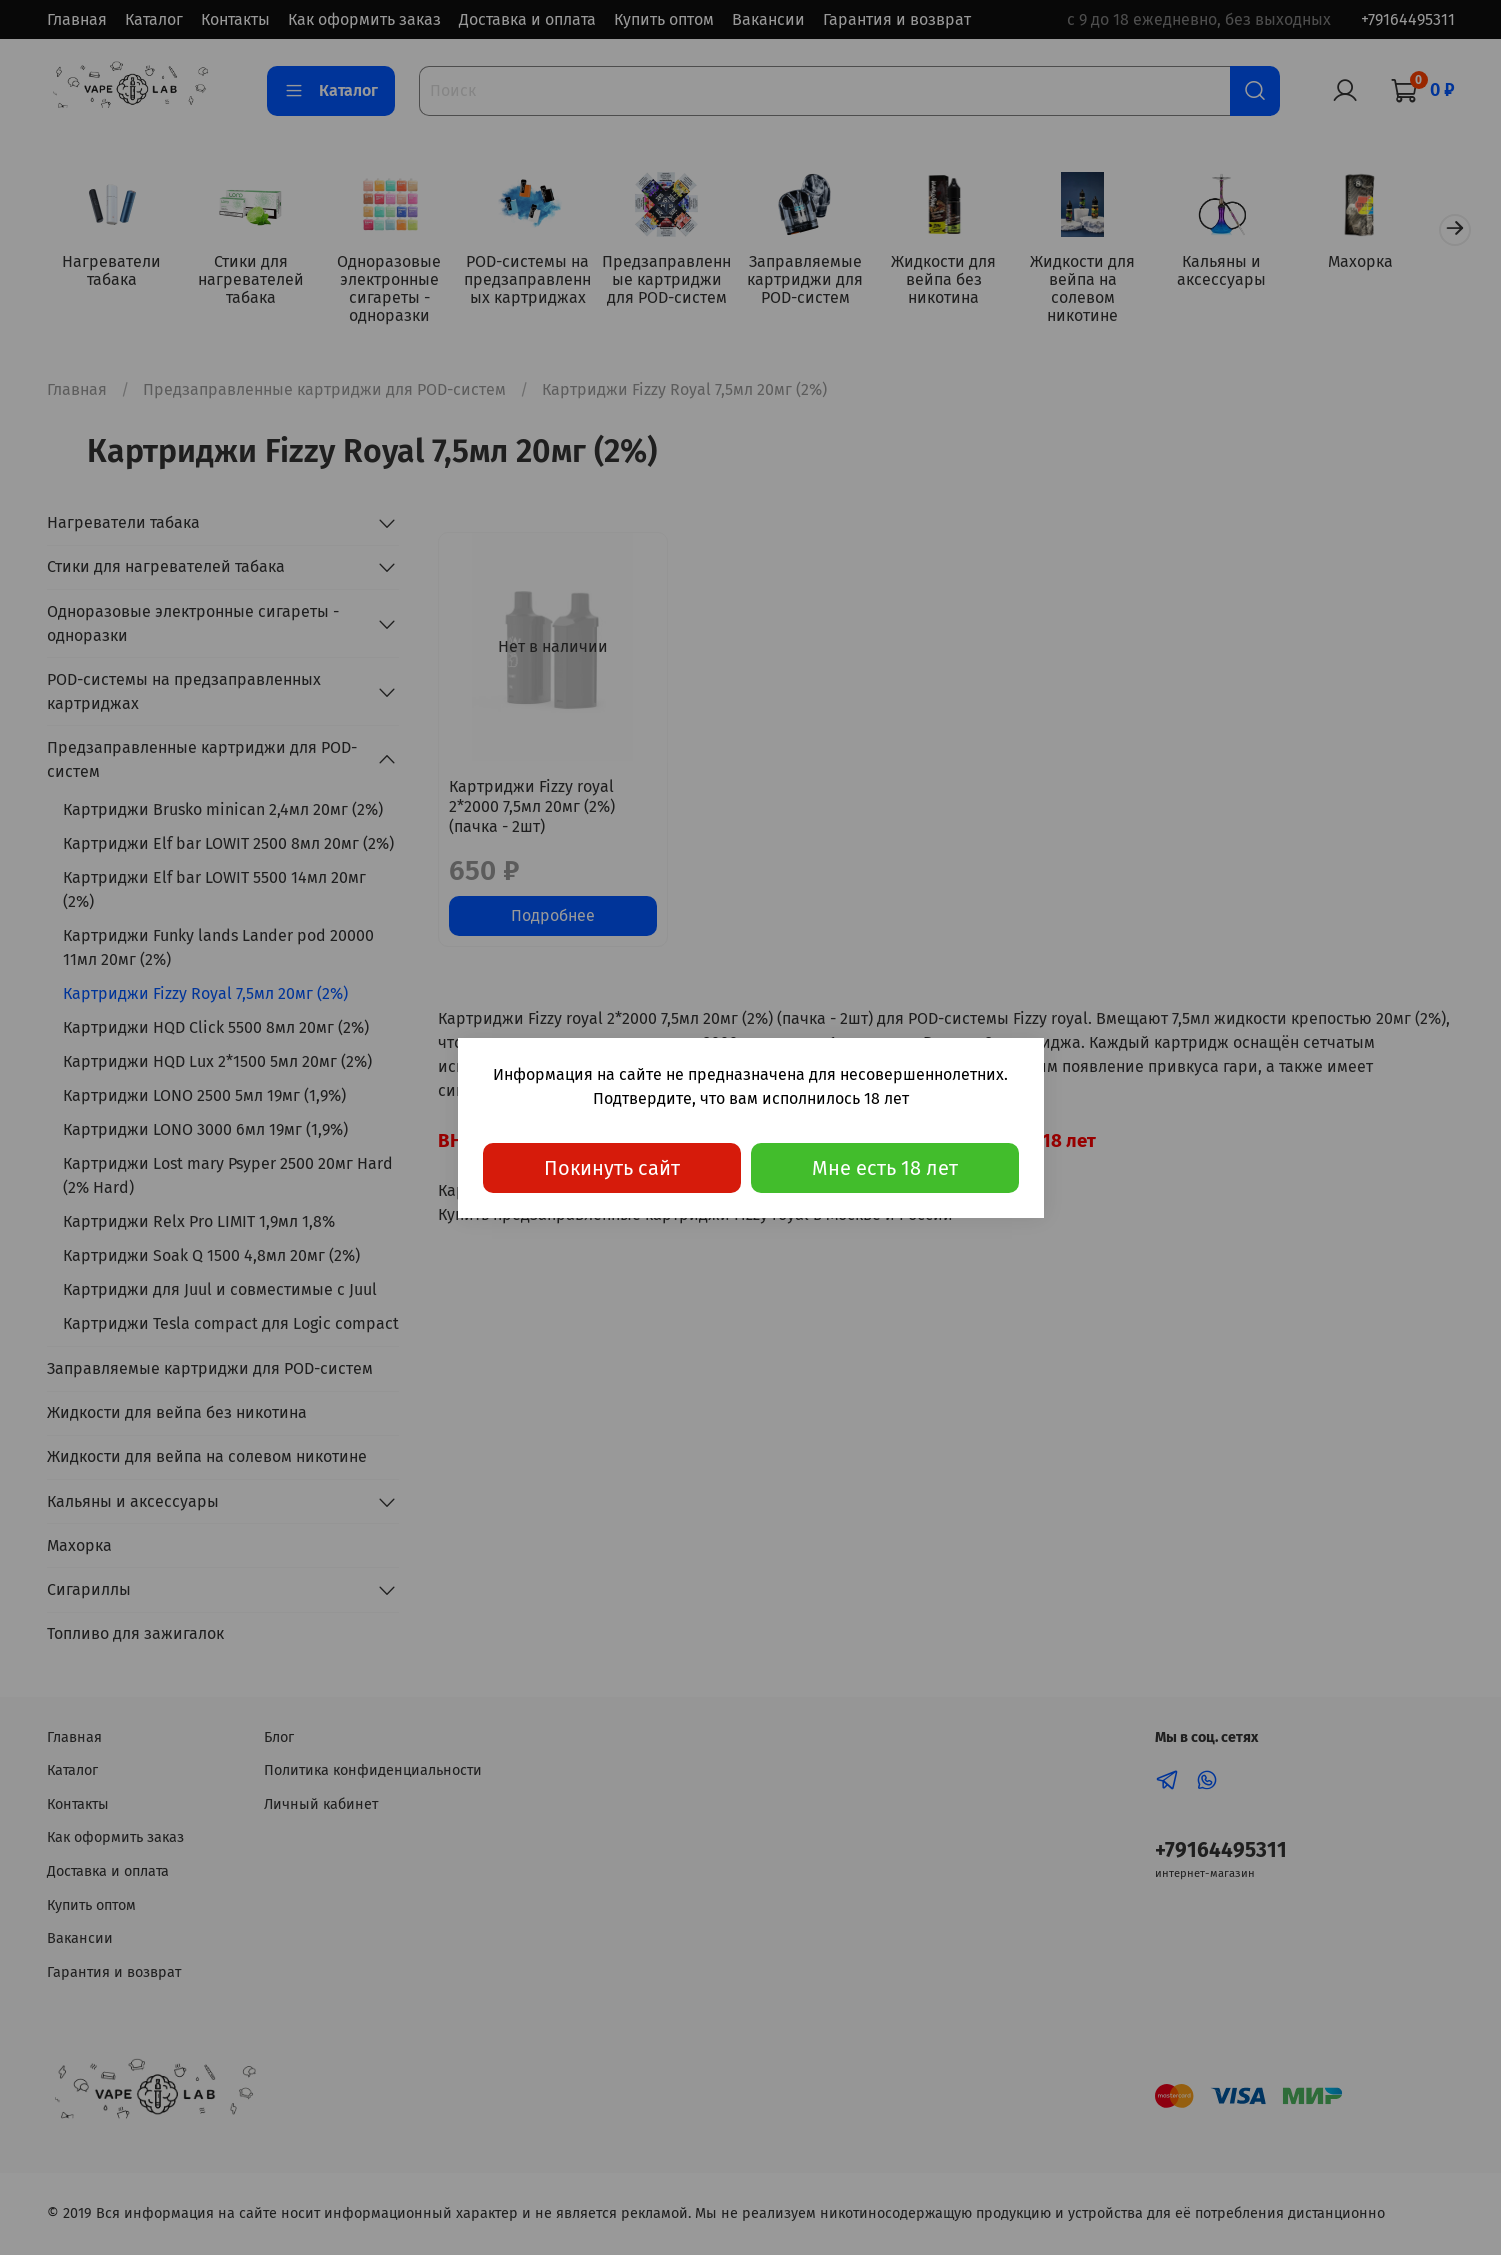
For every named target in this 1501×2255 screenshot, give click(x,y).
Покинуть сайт (612, 1168)
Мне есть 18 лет (885, 1168)
